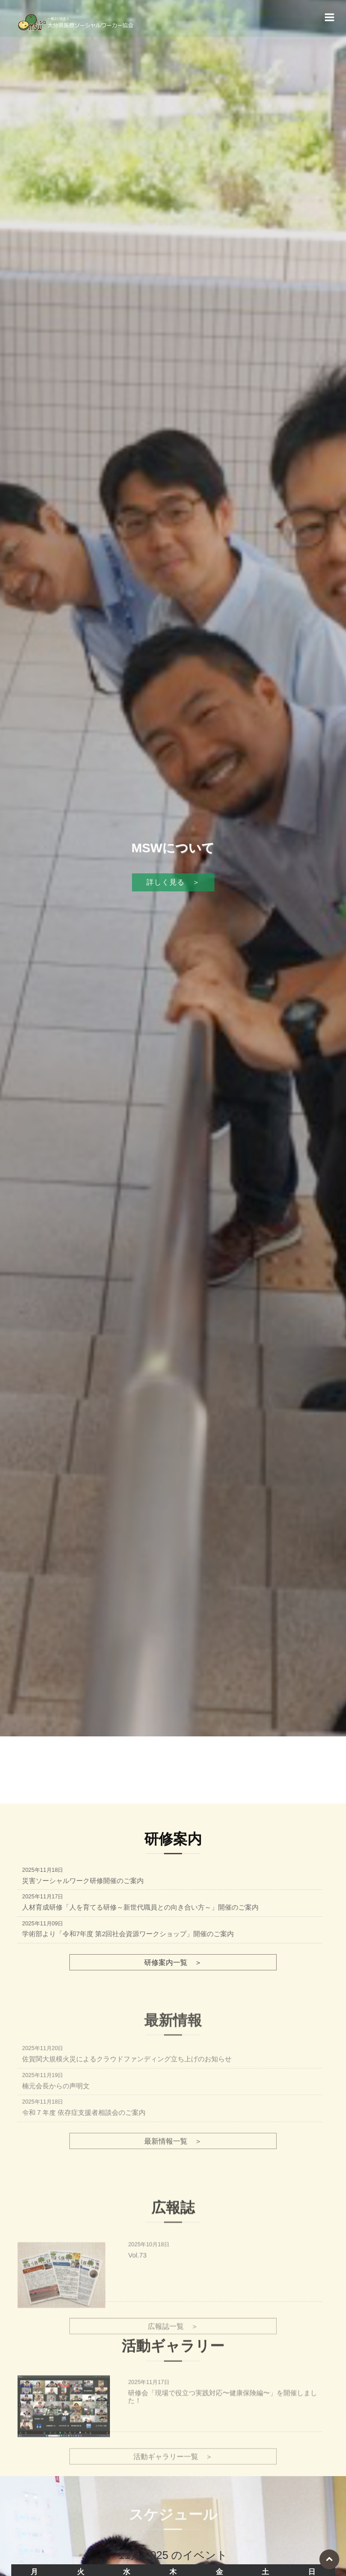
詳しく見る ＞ (173, 915)
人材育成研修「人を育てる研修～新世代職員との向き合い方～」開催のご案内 (140, 1907)
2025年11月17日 (42, 1896)
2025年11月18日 (42, 1870)
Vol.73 (137, 2324)
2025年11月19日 (42, 2141)
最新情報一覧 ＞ (173, 2207)
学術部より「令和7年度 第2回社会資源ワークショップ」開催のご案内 (128, 1934)
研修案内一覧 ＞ (173, 1962)
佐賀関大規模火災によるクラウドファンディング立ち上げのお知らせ (127, 2125)
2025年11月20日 (42, 2115)
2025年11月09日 (42, 1923)
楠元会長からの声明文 (56, 2152)
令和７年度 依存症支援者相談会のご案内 (84, 2179)
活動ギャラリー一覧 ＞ (173, 2508)
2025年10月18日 (148, 2313)
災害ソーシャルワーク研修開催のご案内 (83, 1880)
